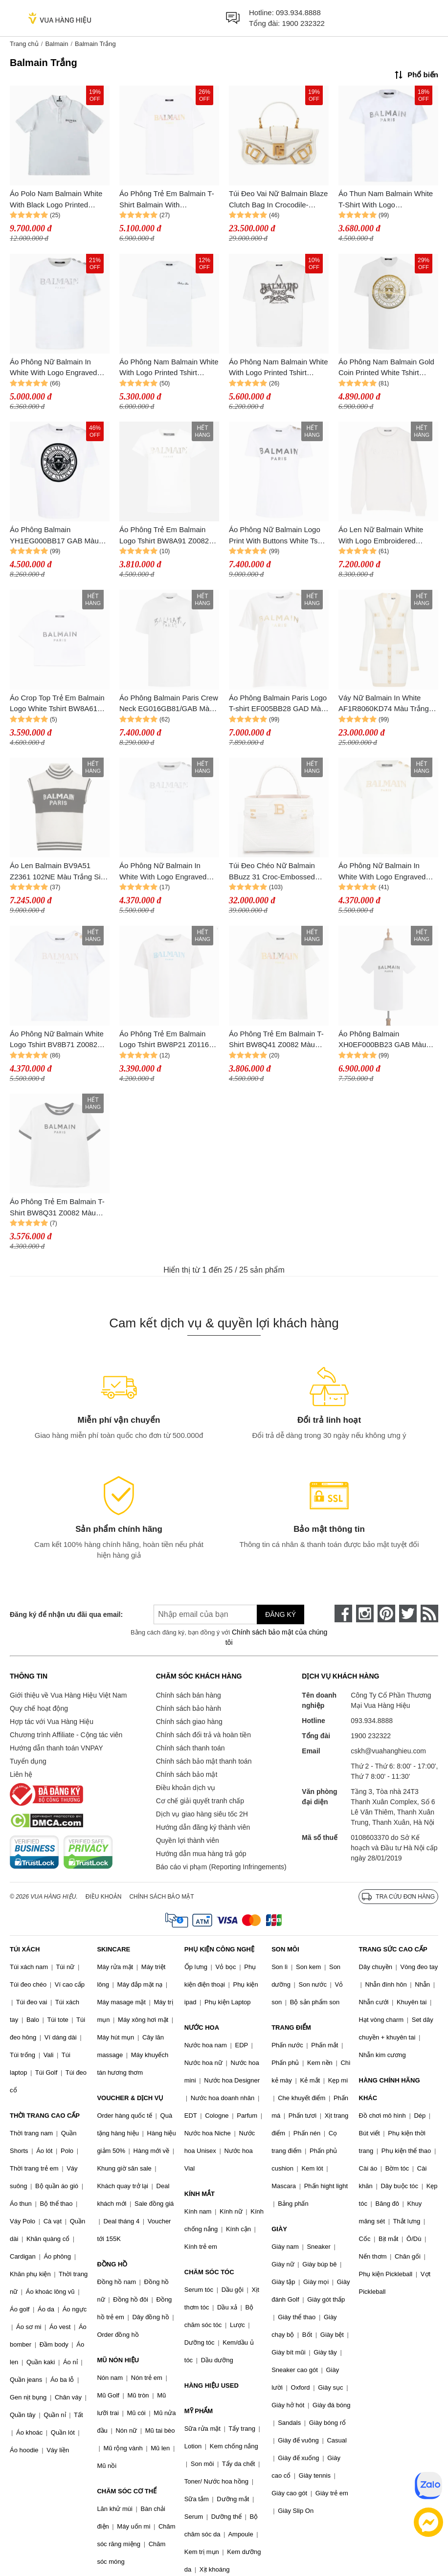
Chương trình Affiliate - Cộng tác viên (66, 1735)
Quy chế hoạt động (39, 1708)
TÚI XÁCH (25, 1949)
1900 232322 (303, 23)
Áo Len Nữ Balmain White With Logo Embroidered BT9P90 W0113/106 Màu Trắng (380, 535)
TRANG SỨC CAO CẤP (393, 1949)
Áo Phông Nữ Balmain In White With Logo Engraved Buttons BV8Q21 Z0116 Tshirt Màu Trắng (58, 368)
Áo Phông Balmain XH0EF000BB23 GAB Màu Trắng (382, 1040)
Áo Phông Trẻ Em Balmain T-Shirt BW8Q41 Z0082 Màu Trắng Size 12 (276, 1040)
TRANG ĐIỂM (291, 2027)
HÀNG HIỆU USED (211, 2385)
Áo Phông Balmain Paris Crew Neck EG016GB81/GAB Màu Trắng (168, 704)
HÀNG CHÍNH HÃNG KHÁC (389, 2089)
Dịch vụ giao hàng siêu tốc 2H (202, 1814)
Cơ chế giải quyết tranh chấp (200, 1801)
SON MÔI (285, 1949)
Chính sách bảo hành (188, 1708)
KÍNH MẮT (199, 2193)
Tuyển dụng (28, 1761)
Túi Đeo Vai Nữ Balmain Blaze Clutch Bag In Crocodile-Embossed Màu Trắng (278, 199)
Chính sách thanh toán (190, 1748)
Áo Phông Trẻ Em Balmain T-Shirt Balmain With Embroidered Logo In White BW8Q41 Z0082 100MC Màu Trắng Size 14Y (166, 199)
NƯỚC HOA (201, 2027)
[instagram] (365, 1613)
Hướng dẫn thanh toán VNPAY (56, 1748)
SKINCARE (113, 1949)
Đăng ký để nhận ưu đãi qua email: (66, 1614)
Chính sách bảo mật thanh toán (204, 1761)
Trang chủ (24, 43)
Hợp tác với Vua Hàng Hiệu (51, 1721)
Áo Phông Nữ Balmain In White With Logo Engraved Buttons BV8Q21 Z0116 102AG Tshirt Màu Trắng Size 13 (167, 871)
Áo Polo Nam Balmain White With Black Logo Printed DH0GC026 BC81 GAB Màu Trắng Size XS (56, 199)
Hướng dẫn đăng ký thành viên (203, 1827)
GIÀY (279, 2229)
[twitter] (408, 1613)
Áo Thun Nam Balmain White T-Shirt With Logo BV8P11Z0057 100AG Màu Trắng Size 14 (385, 199)
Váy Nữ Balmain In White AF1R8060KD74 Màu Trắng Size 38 (383, 704)
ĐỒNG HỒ (112, 2264)
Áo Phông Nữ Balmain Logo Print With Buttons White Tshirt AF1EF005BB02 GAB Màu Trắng (278, 535)
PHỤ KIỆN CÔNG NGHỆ (219, 1949)
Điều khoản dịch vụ (186, 1788)
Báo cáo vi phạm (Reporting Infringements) (221, 1867)
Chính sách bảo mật (187, 1774)
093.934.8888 (298, 12)
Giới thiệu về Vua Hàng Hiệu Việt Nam (68, 1695)
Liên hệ (21, 1774)
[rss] (429, 1613)
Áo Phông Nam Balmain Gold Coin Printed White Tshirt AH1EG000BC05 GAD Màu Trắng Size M (386, 368)
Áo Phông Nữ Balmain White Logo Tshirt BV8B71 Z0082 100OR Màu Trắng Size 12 (57, 1040)
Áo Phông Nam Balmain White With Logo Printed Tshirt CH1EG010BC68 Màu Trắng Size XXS (169, 368)
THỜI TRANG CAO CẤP (45, 2115)
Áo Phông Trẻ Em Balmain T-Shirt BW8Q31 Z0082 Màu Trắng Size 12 (57, 1207)
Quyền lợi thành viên (187, 1840)
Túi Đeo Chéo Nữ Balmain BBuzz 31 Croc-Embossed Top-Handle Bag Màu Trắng (273, 871)
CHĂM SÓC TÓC (209, 2272)
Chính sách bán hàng (188, 1695)
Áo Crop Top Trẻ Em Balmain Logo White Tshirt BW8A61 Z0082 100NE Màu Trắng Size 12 (59, 704)
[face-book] (343, 1613)
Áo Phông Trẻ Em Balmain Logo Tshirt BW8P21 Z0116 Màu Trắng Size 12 (164, 1040)
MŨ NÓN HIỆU (118, 2360)
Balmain (56, 43)
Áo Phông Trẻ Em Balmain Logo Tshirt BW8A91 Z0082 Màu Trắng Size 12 (164, 535)
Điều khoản (104, 1896)
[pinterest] (386, 1613)
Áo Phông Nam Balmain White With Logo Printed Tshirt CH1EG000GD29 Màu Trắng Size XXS (278, 368)
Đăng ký (280, 1614)
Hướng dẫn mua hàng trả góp (201, 1854)
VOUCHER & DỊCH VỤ (130, 2098)
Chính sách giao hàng (189, 1721)
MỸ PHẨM (198, 2411)
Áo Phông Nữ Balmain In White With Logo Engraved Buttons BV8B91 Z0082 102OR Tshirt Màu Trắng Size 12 (386, 871)
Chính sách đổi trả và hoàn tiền (203, 1735)
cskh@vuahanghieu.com (388, 1751)
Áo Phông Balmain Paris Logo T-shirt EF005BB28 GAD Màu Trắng (278, 704)
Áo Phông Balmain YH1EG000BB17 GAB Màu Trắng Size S (54, 535)
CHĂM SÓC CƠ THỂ (127, 2491)
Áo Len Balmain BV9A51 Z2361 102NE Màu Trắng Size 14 (59, 871)
